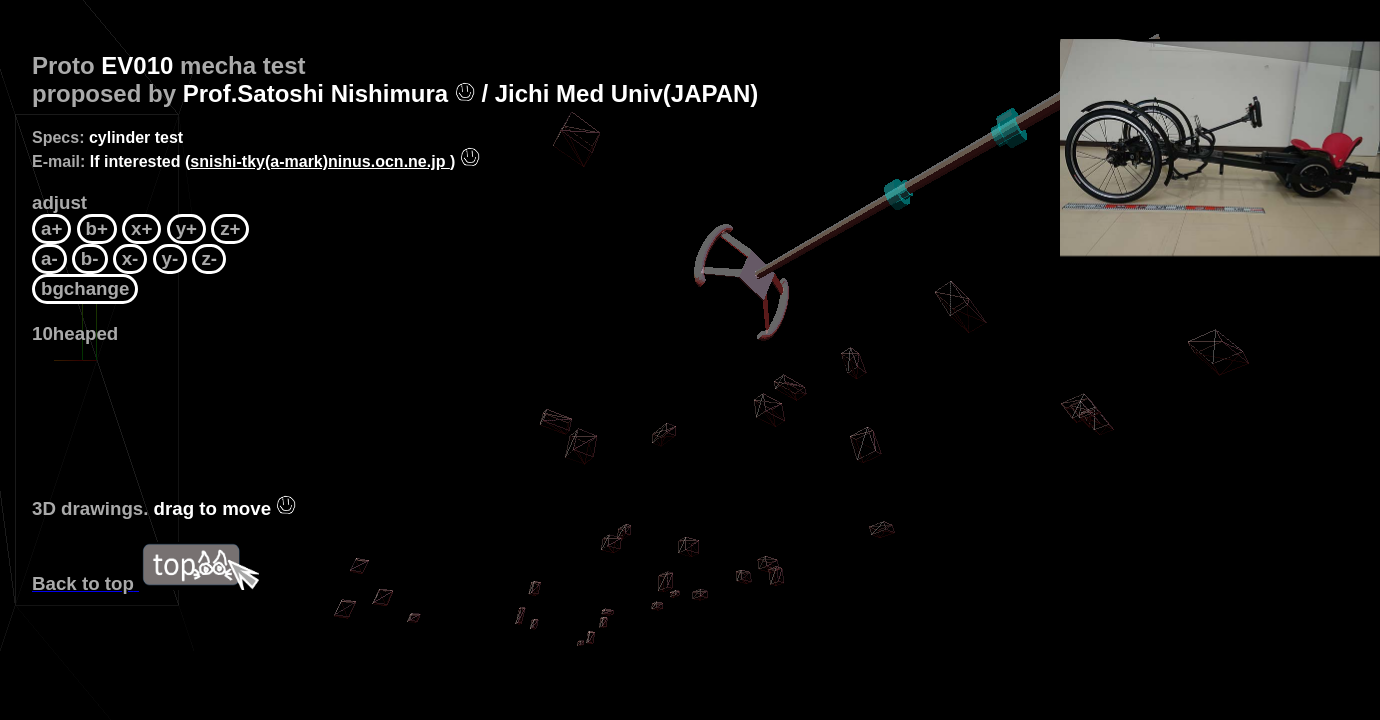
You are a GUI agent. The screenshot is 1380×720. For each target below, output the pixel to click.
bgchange (85, 288)
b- (90, 258)
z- (209, 258)
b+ (97, 228)
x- (130, 258)
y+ (186, 228)
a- (49, 258)
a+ (51, 228)
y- (170, 258)
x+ (141, 228)
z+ (230, 228)
